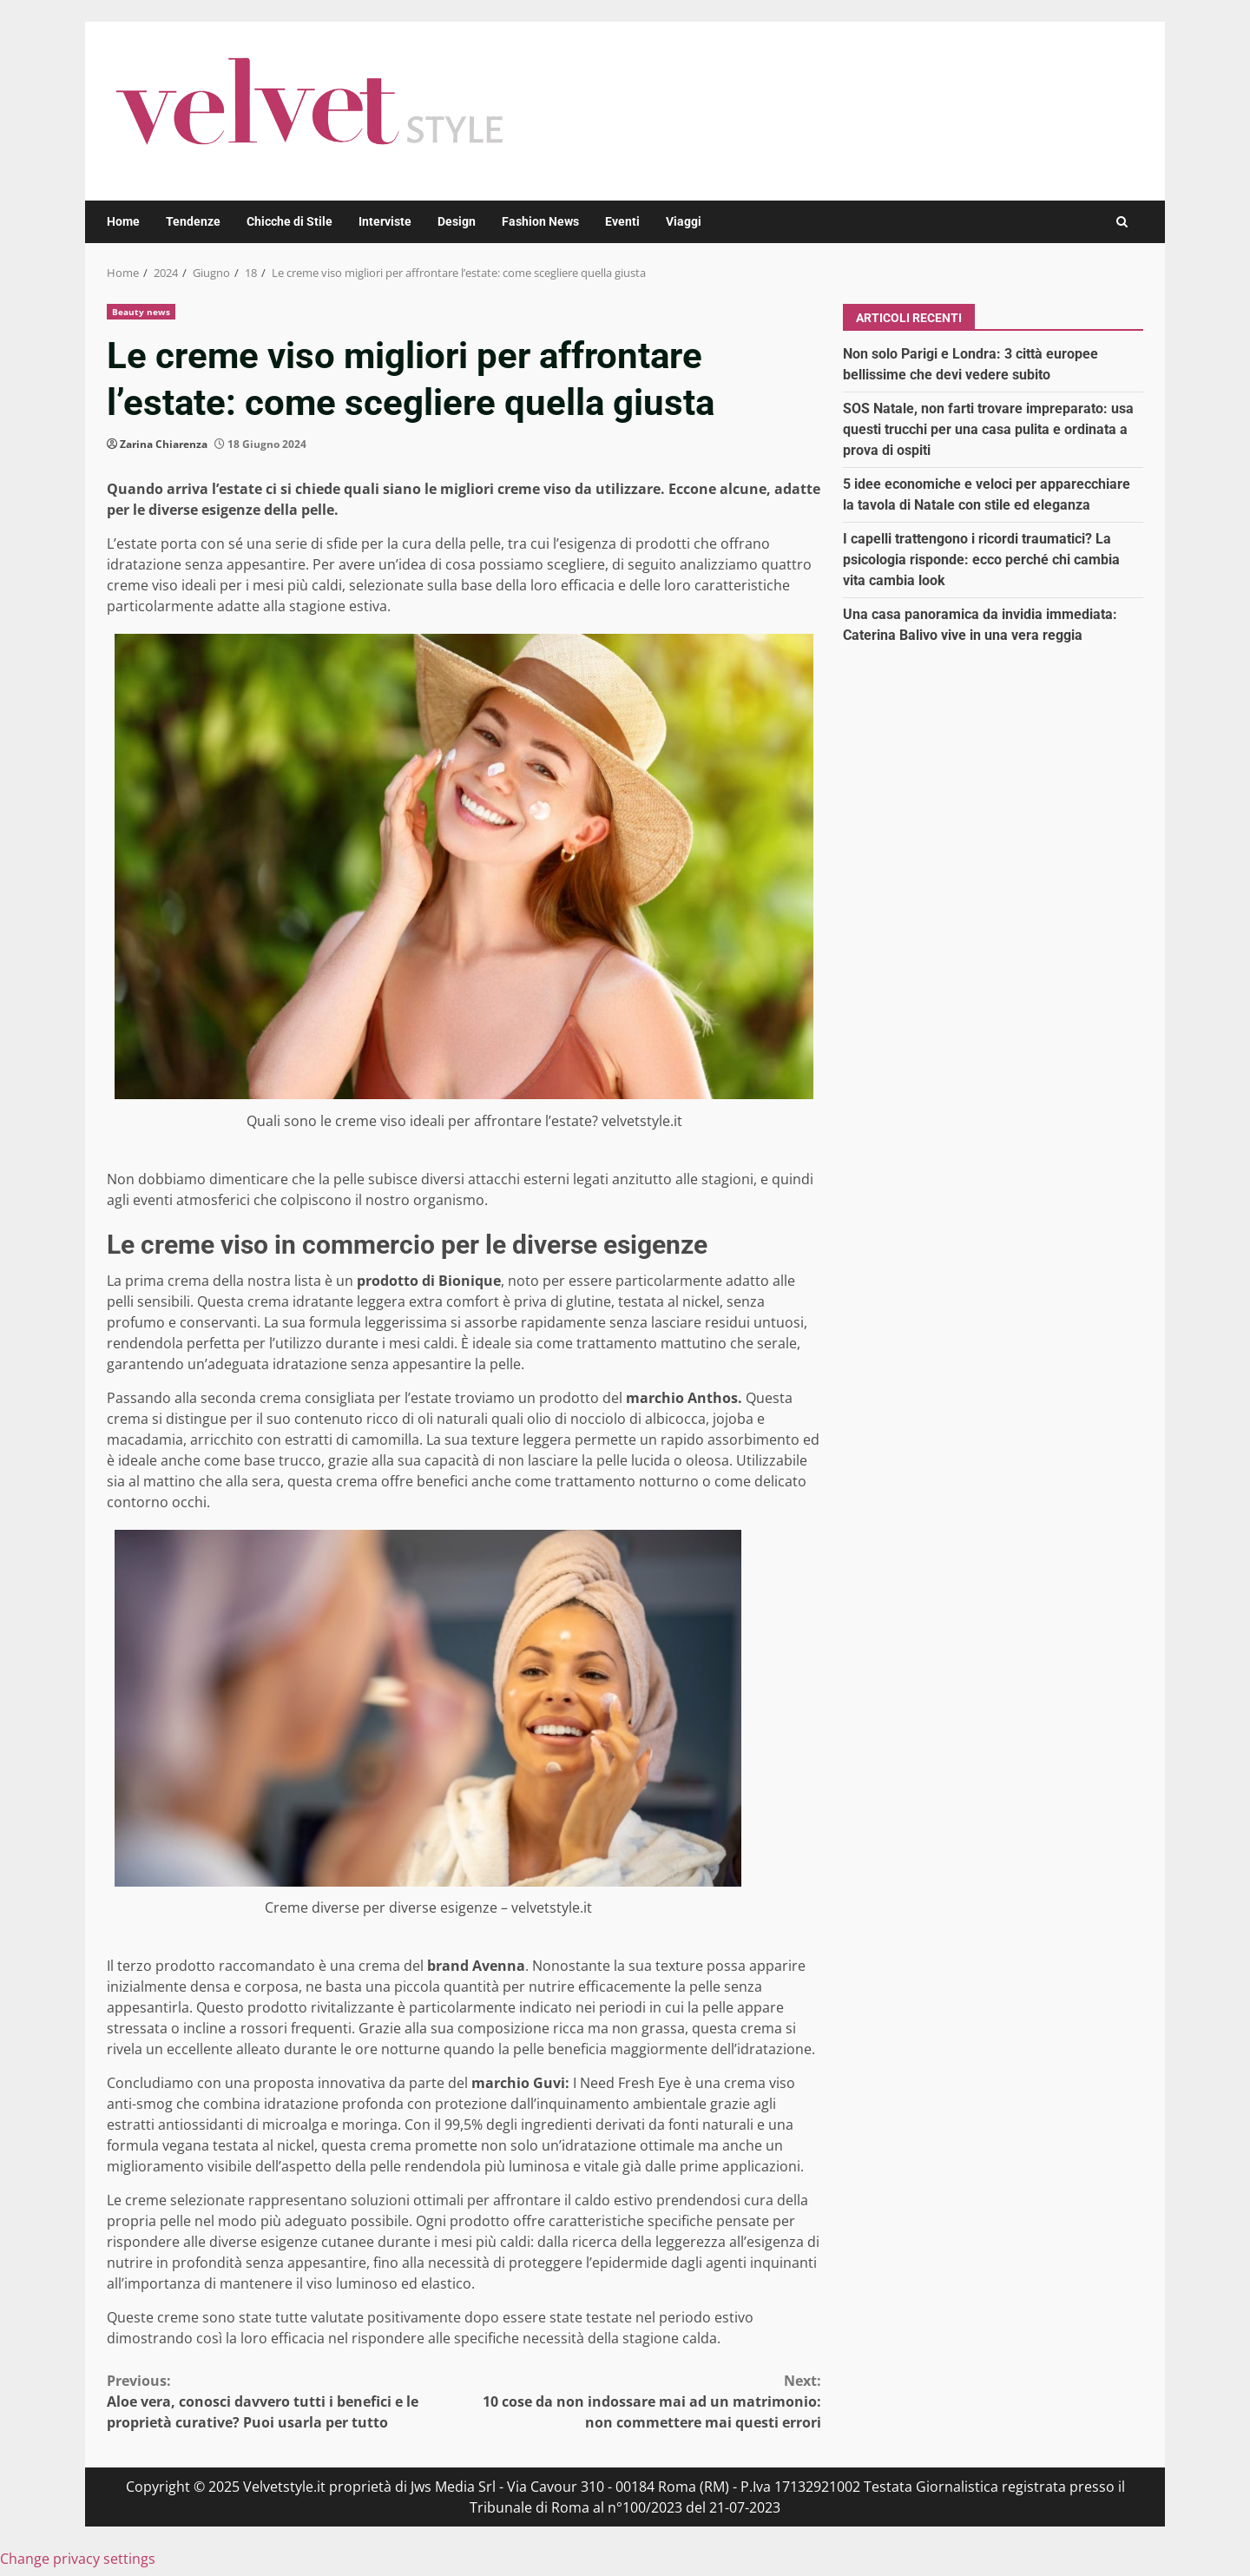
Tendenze (193, 221)
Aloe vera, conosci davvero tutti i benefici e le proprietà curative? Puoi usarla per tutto (285, 2401)
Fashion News (540, 221)
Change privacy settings (77, 2558)
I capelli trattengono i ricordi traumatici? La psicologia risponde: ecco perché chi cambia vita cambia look (981, 559)
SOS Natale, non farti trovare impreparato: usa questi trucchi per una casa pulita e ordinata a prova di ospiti (988, 429)
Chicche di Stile (289, 221)
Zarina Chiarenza (163, 444)
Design (457, 221)
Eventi (622, 221)
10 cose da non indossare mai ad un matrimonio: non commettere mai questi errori (643, 2401)
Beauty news (141, 312)
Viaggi (683, 221)
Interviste (385, 221)
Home (123, 221)
